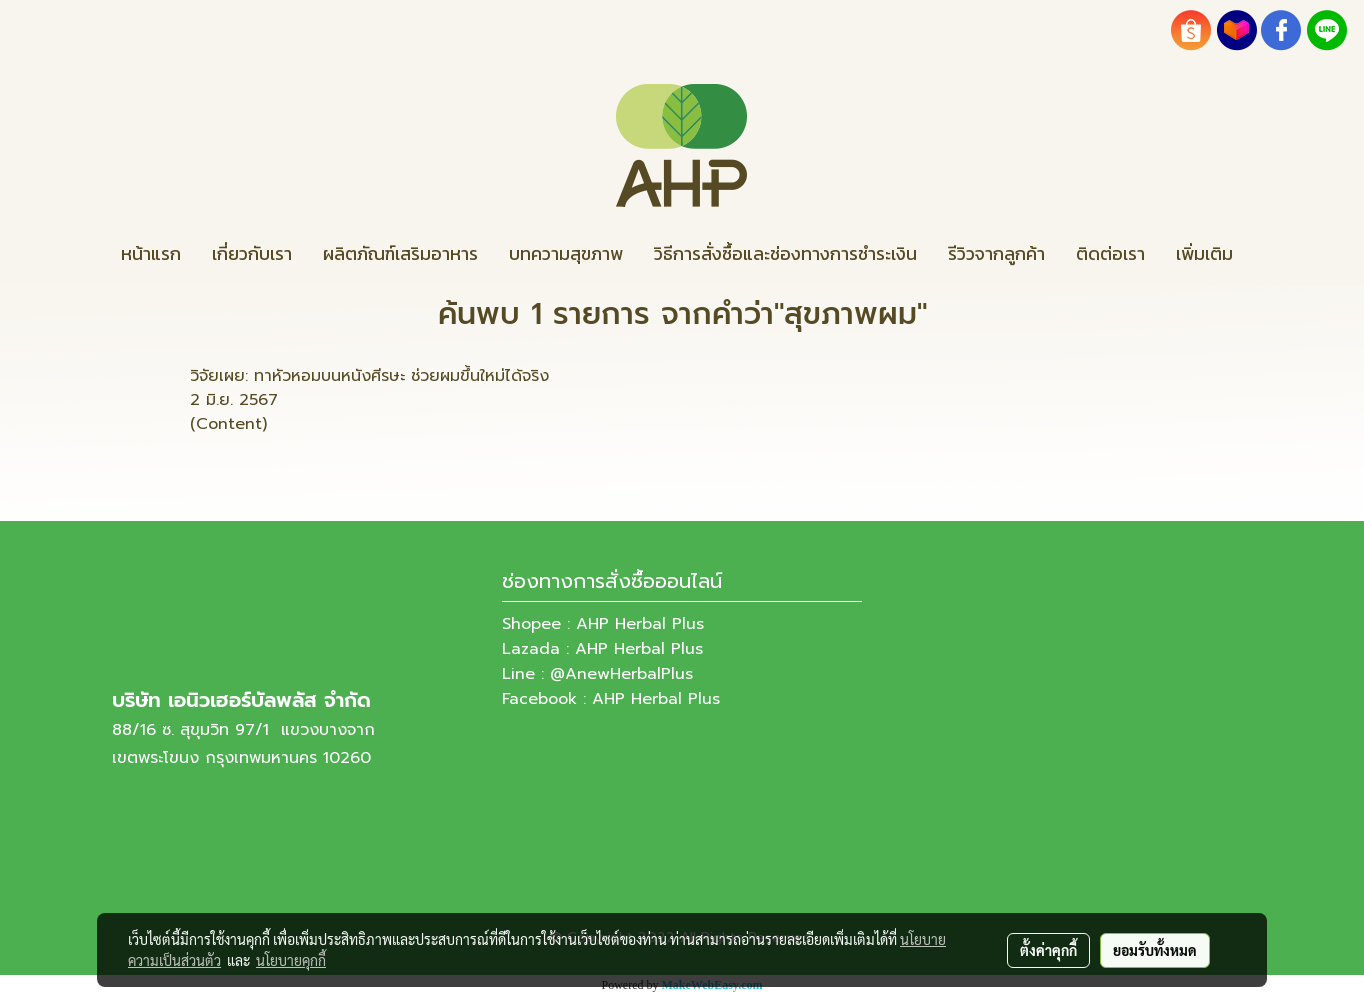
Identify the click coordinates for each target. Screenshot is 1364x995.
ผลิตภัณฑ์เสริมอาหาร (400, 253)
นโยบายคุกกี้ (291, 960)
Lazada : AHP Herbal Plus (602, 649)
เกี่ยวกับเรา (252, 253)
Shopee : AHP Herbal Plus (603, 624)
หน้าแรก (151, 253)
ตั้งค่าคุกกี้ (1048, 950)
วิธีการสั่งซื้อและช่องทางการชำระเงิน (785, 253)
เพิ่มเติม (1204, 253)
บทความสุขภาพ (566, 253)
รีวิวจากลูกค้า (996, 253)
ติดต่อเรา (1110, 253)
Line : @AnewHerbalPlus (597, 674)
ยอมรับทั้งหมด (1155, 950)
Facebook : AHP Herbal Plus (611, 699)
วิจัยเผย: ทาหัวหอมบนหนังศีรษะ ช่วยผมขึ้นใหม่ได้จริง (369, 376)
